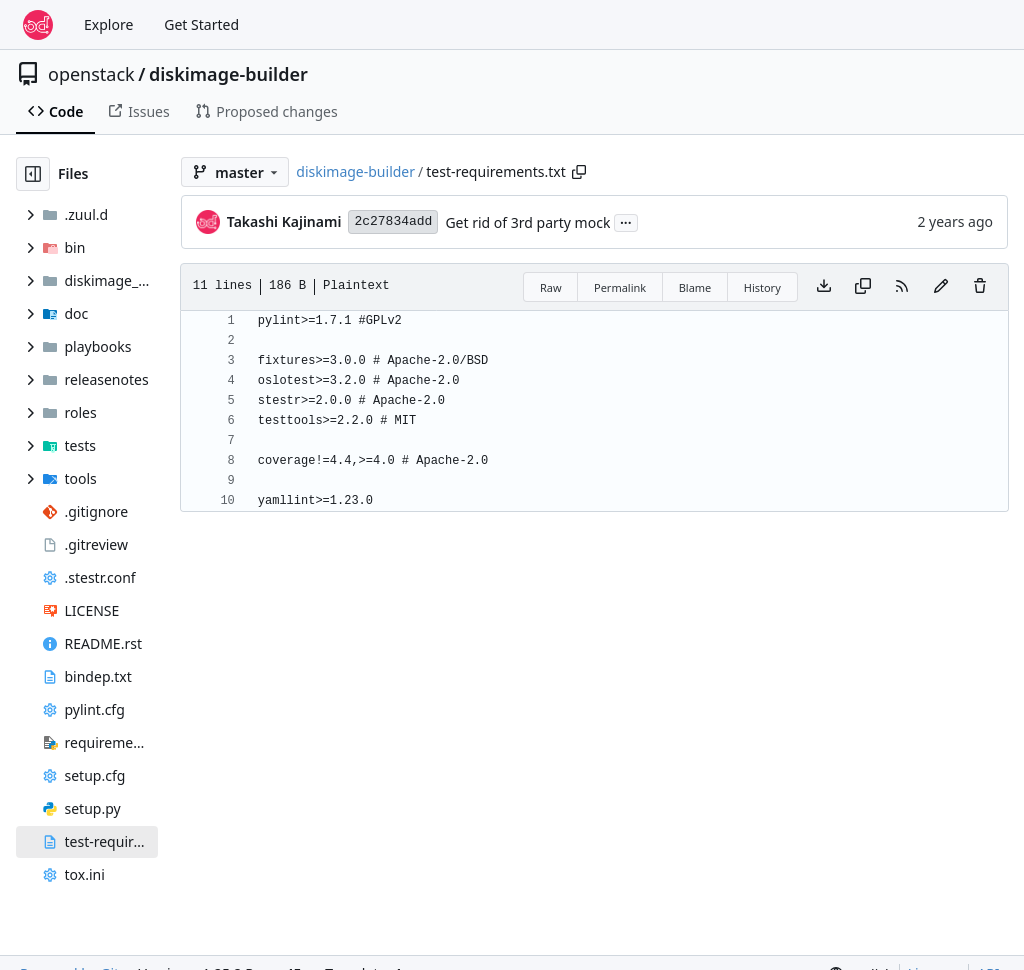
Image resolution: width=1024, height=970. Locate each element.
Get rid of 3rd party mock (527, 222)
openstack (91, 74)
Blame (695, 287)
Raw (551, 287)
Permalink (620, 287)
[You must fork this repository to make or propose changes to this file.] (941, 287)
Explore (108, 24)
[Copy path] (579, 172)
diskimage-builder (228, 74)
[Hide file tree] (33, 174)
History (762, 287)
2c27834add (393, 221)
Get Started (201, 24)
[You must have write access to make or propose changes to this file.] (980, 287)
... (626, 221)
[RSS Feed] (902, 287)
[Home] (38, 25)
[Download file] (824, 287)
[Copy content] (863, 287)
